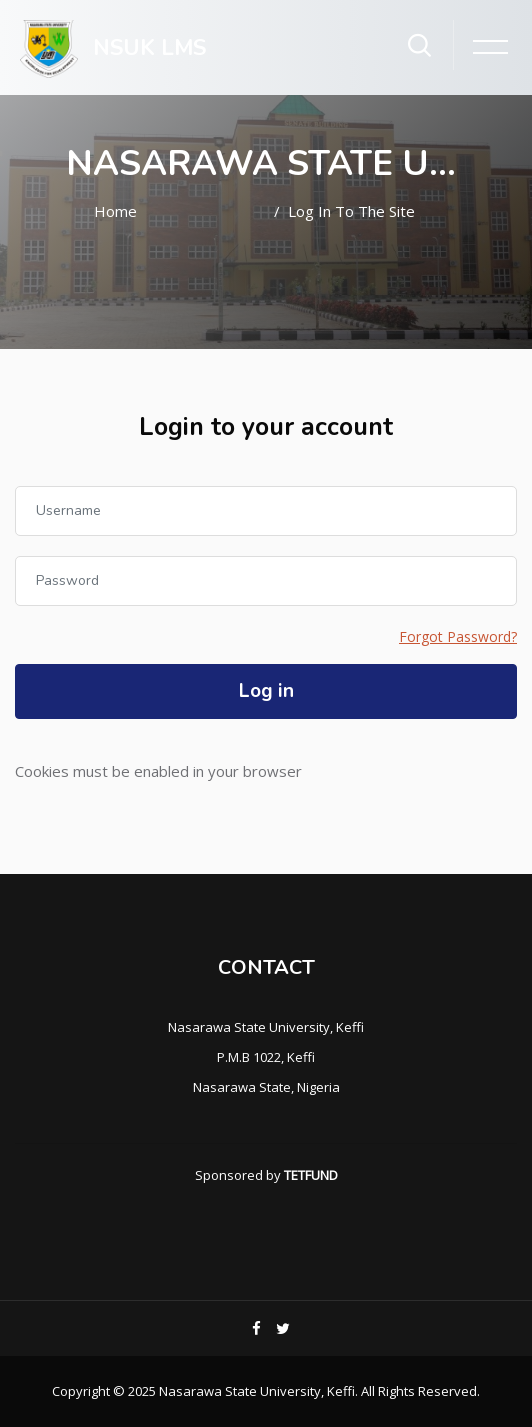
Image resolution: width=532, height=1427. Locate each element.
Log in (266, 691)
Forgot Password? (458, 636)
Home (115, 211)
